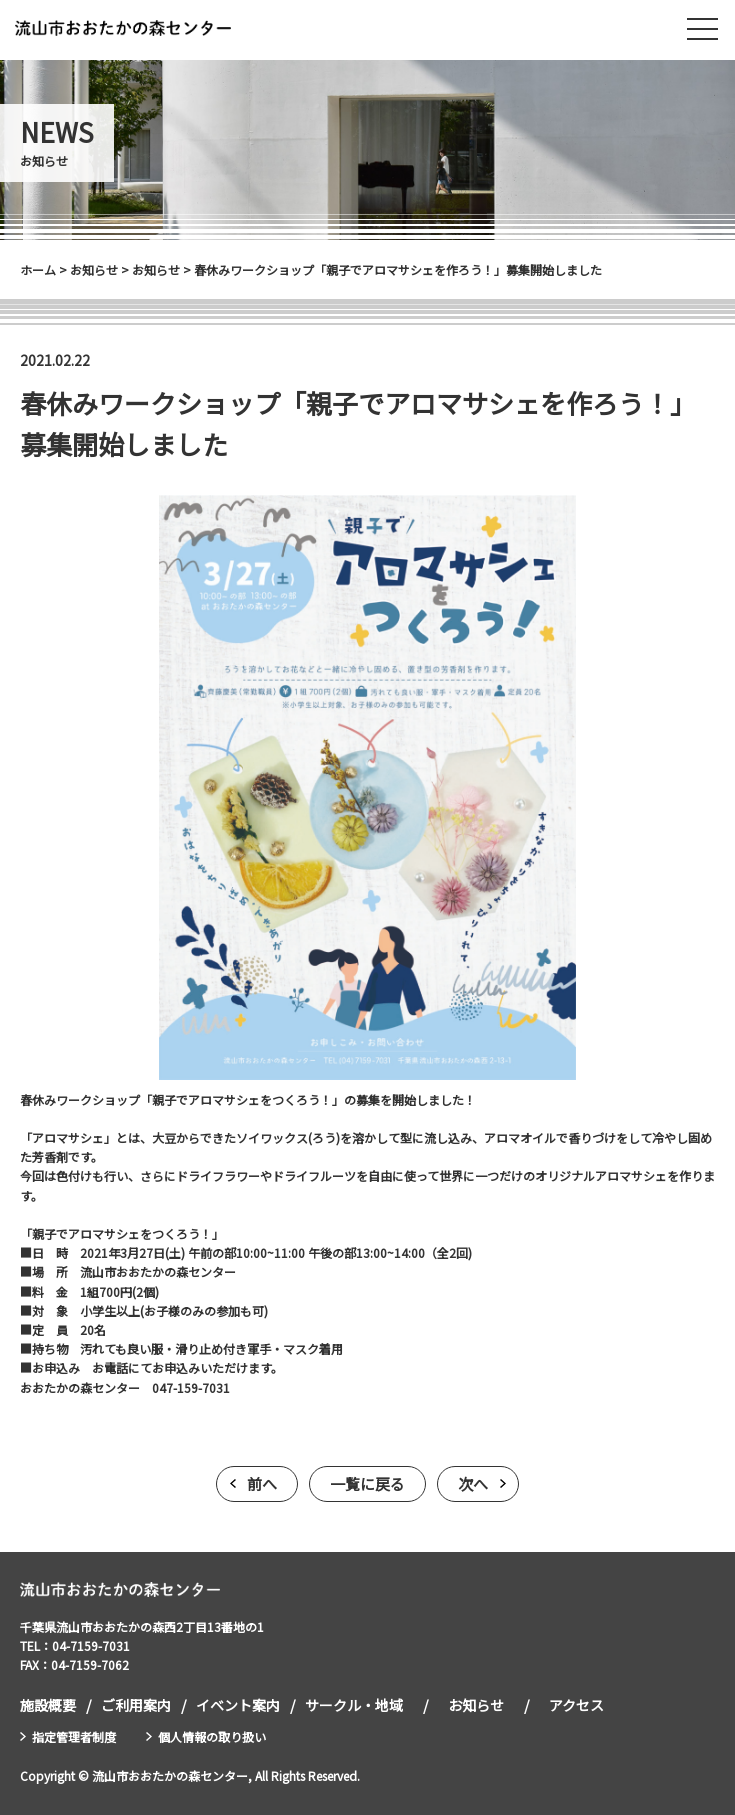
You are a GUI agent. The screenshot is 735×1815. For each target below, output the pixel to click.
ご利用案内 (136, 1705)
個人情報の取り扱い (212, 1736)
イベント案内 (238, 1705)
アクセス (576, 1705)
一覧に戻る (367, 1483)
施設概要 (48, 1705)
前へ (262, 1483)
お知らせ (476, 1705)
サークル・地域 (354, 1705)
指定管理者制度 (74, 1736)
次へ (473, 1483)
